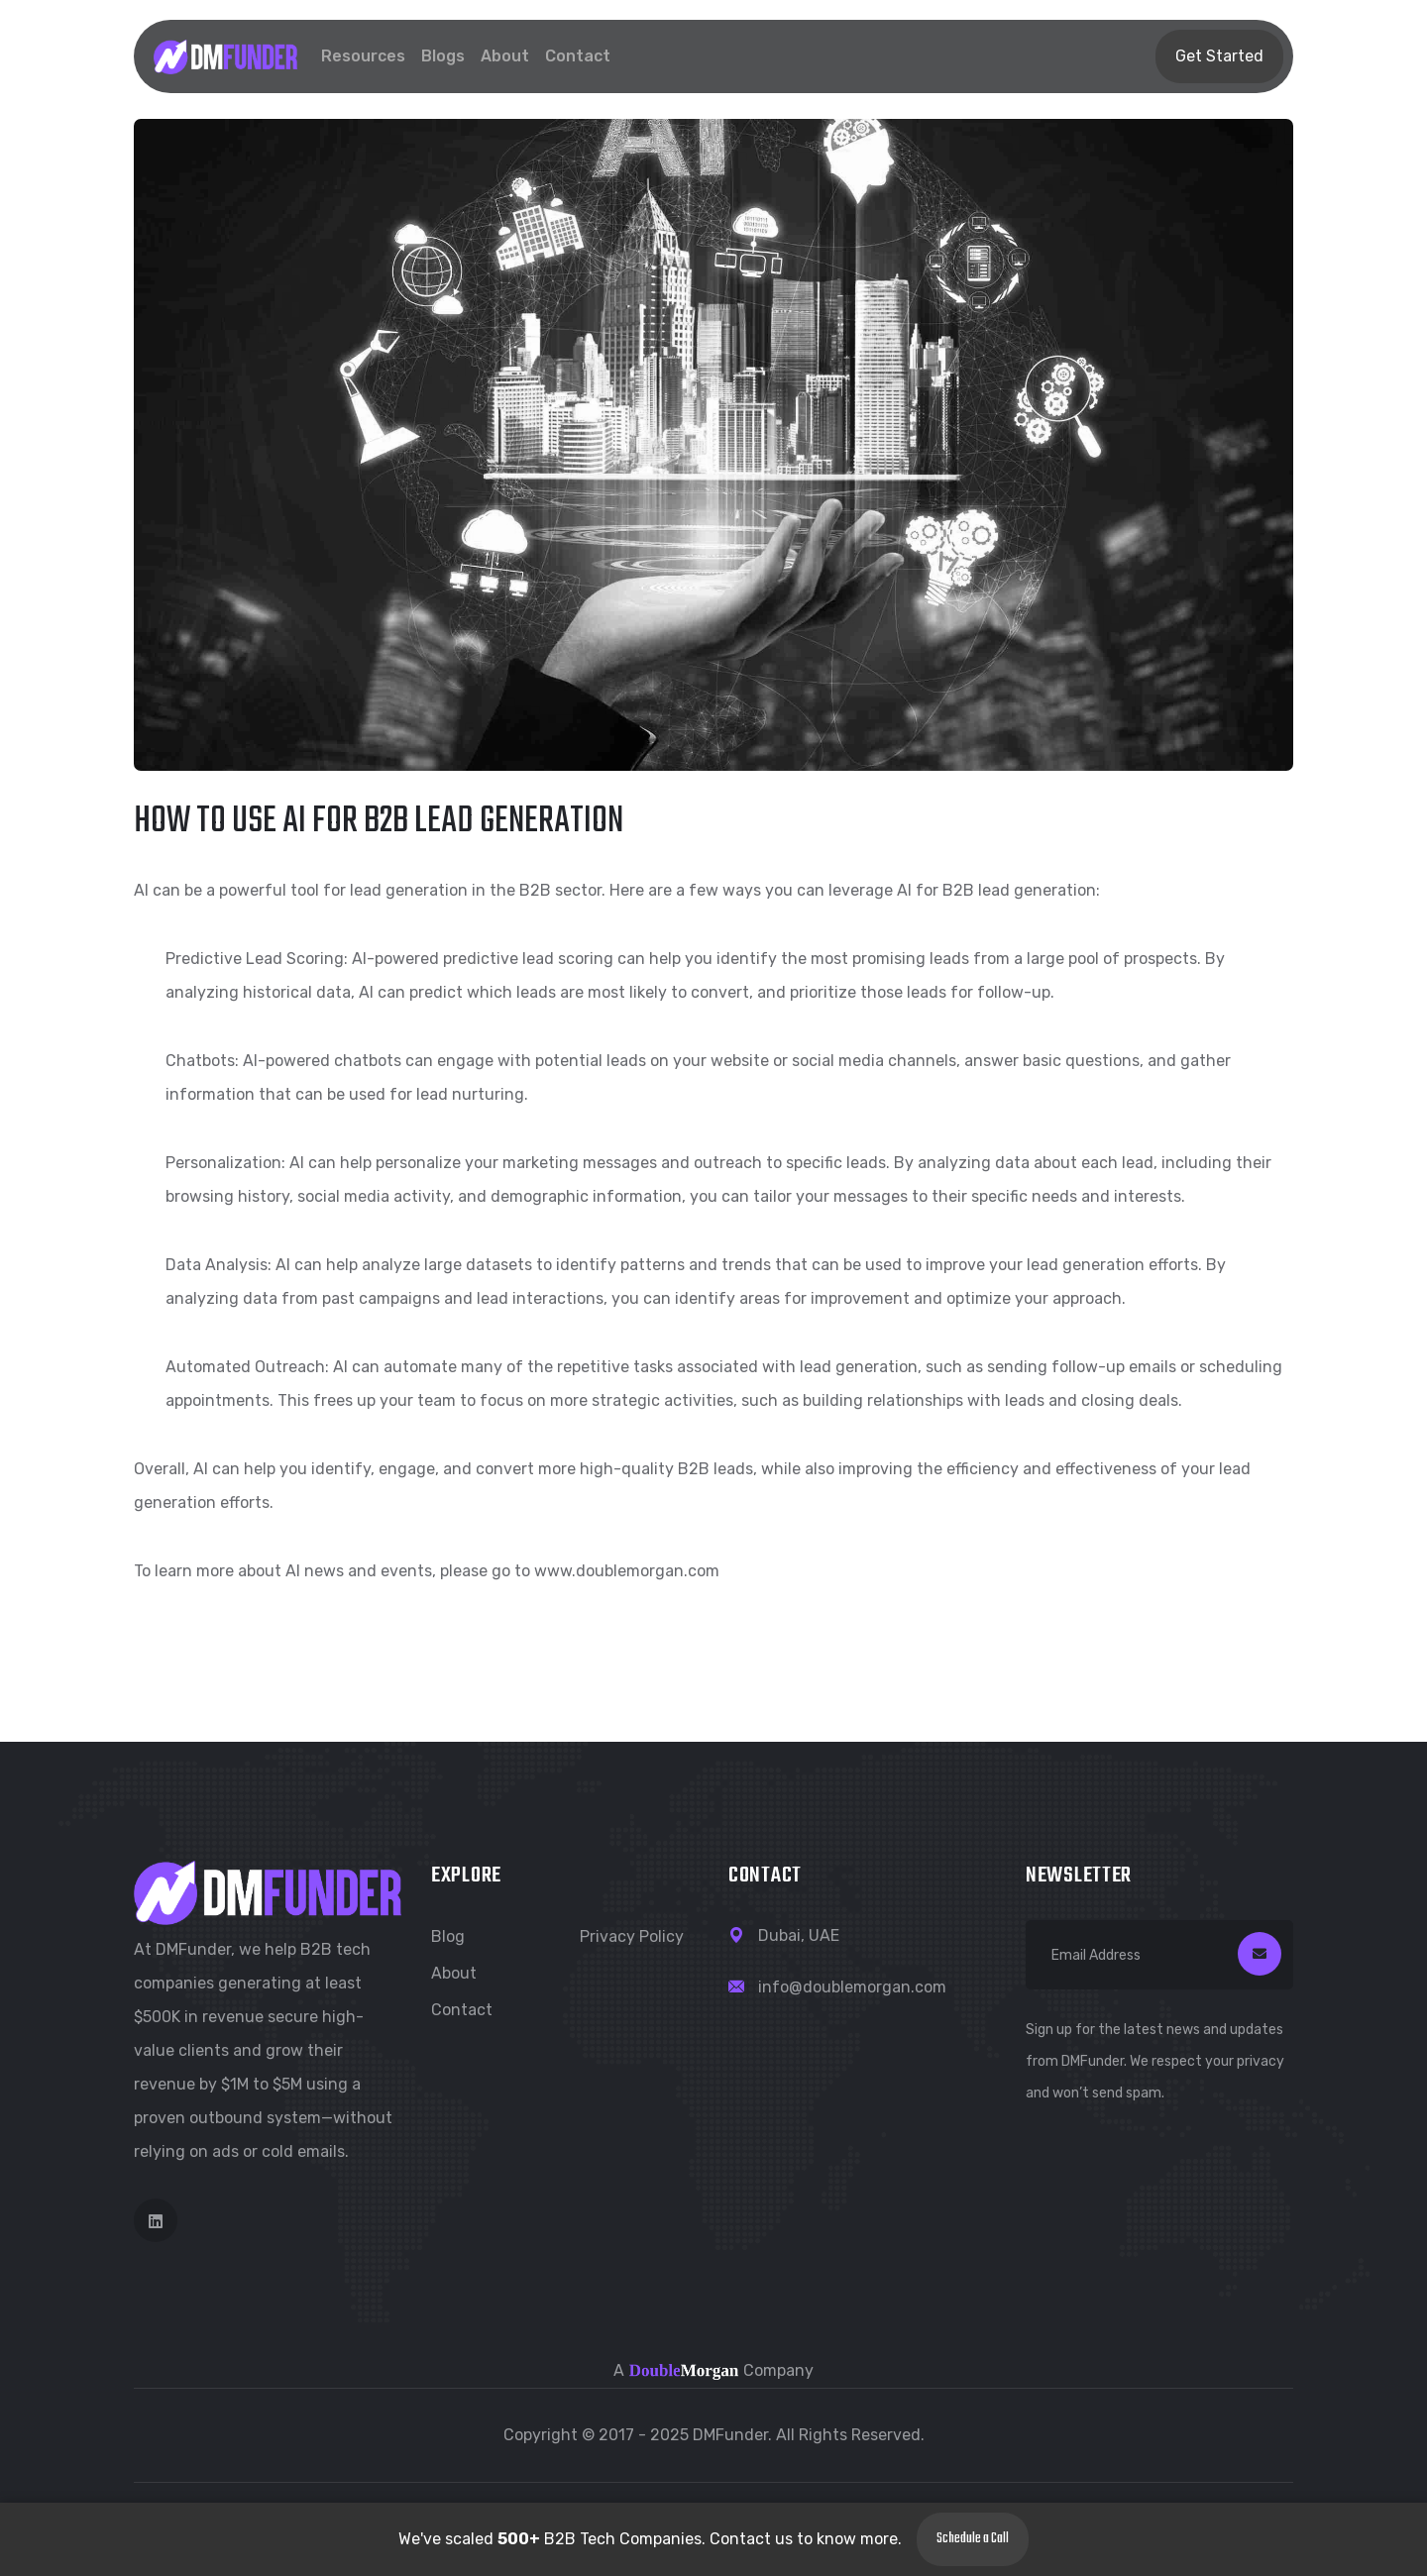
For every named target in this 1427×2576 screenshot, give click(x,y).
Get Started (1219, 56)
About (505, 56)
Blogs (443, 56)
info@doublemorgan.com (852, 1987)
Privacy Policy (632, 1936)
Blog (448, 1936)
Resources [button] (363, 56)
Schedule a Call (972, 2538)
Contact (577, 56)
